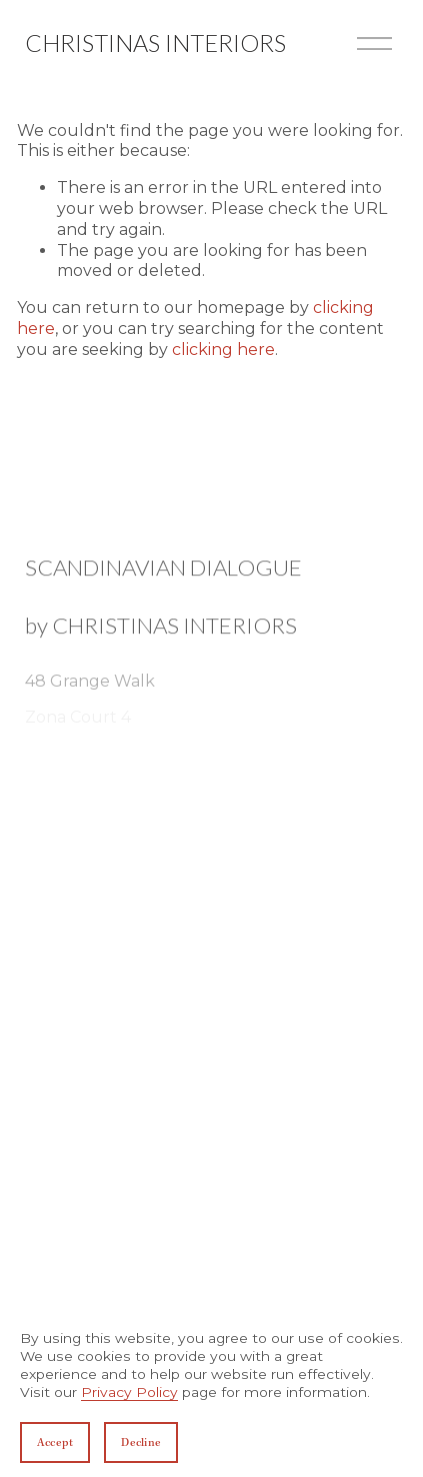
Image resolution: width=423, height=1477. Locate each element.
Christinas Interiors (155, 43)
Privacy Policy (129, 1392)
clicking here (223, 349)
